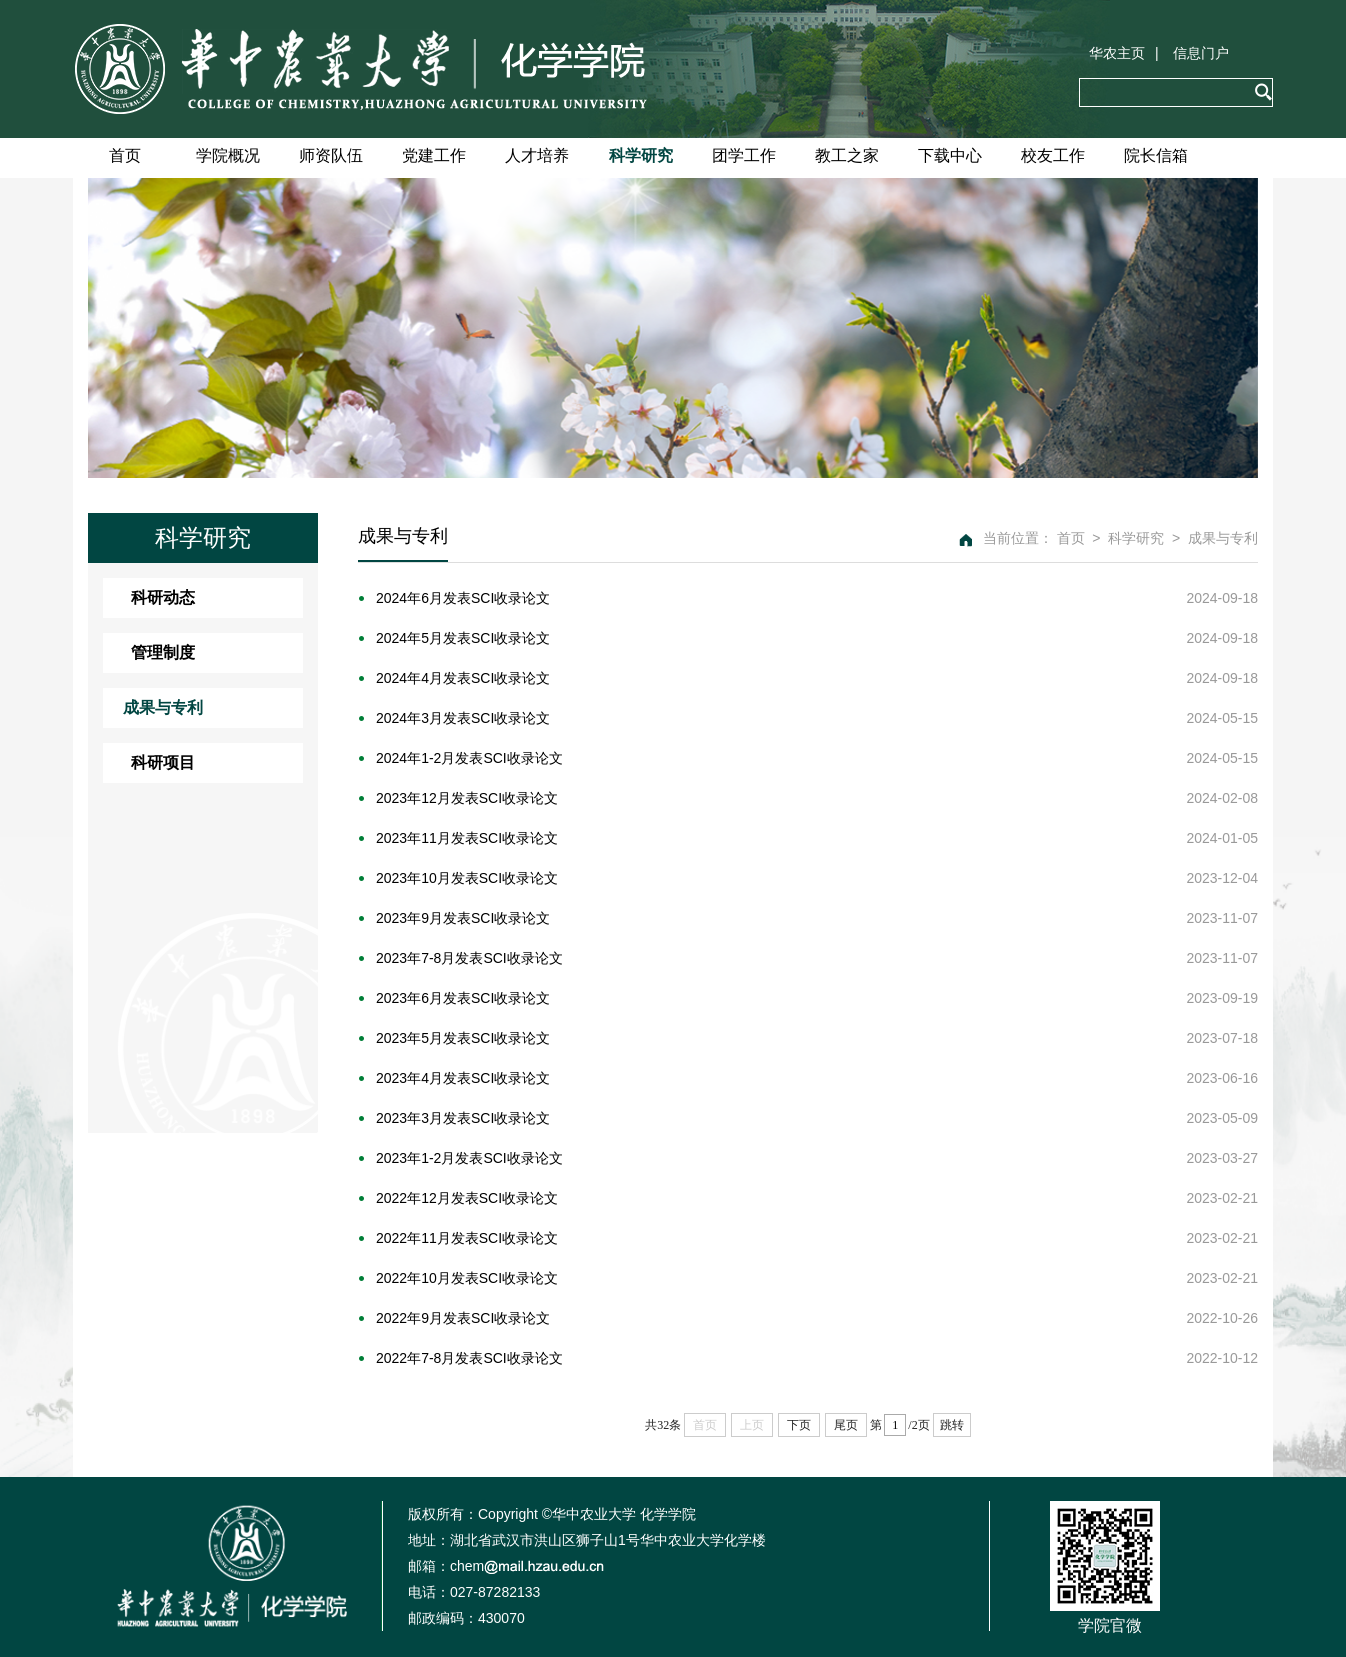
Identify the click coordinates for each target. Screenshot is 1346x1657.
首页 (125, 155)
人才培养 (537, 155)
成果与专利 (163, 707)
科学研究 (641, 155)
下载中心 (950, 155)
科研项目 (163, 762)
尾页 (846, 1425)
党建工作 (434, 155)
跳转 (952, 1425)
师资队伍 (331, 155)
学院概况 (228, 155)
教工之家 (847, 155)
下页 (799, 1425)
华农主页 (1117, 53)
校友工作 (1053, 155)
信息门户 (1201, 53)
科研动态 (163, 597)
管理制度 (163, 652)
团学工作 (744, 155)
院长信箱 (1156, 155)
